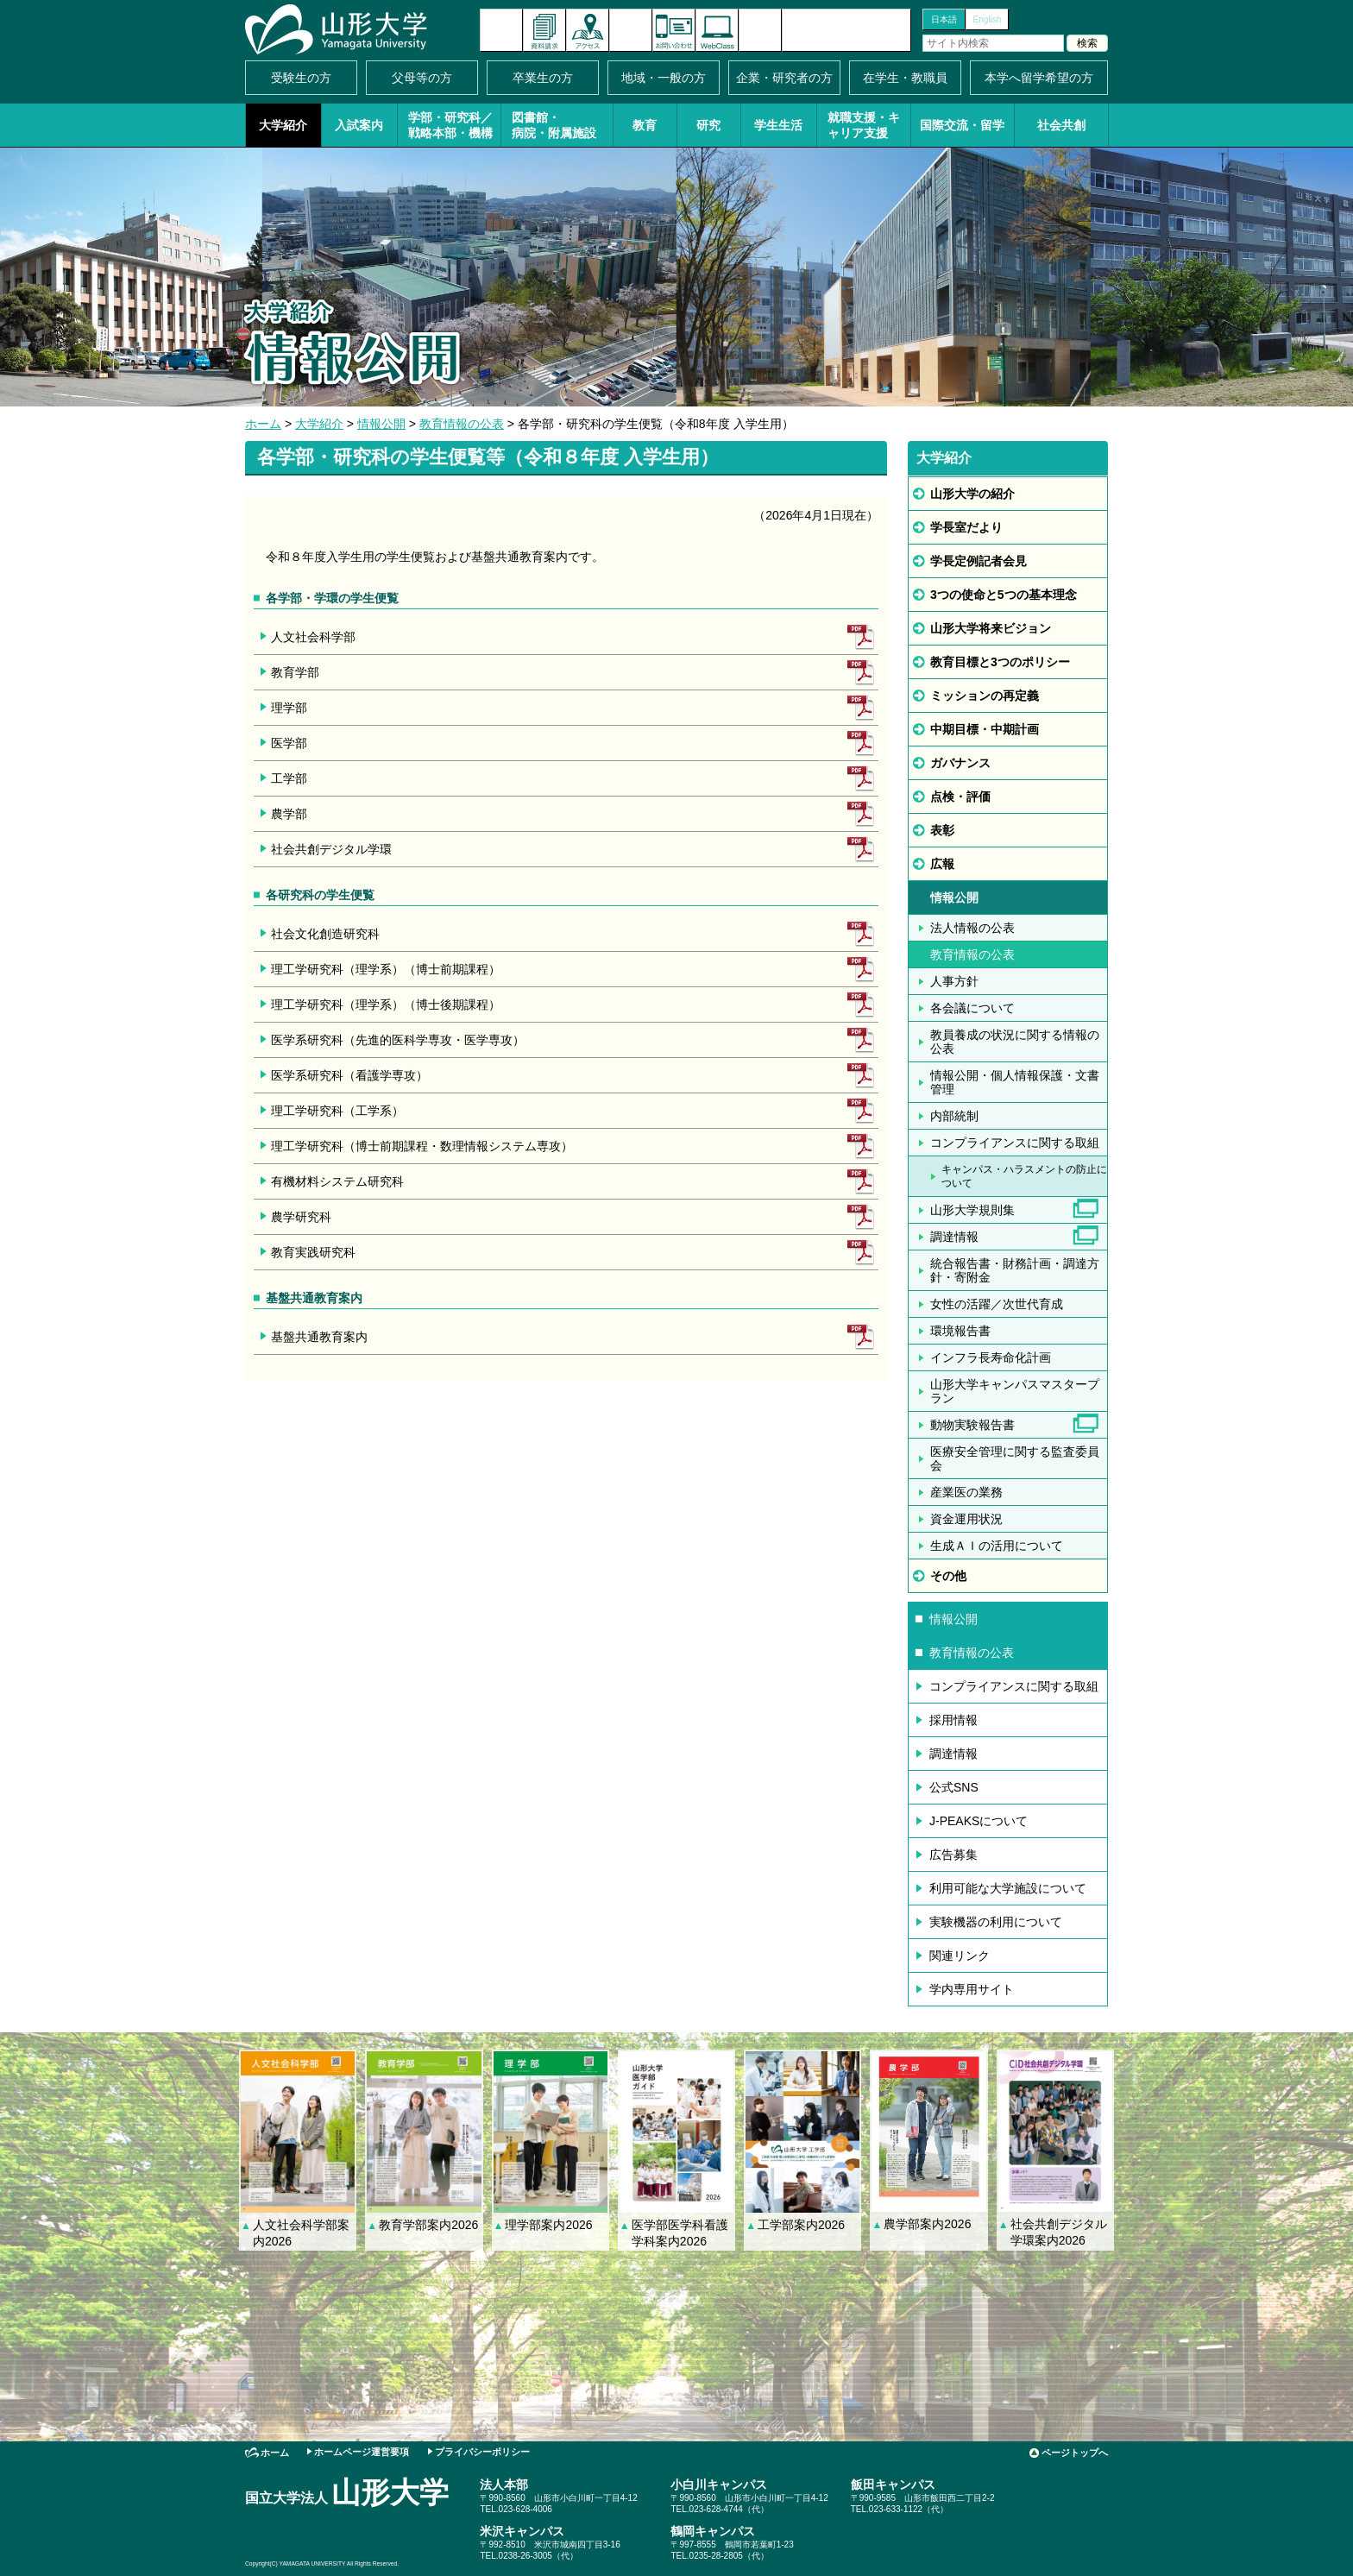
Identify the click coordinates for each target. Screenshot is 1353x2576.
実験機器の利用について (995, 1922)
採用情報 (953, 1720)
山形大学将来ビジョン (990, 628)
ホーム (263, 424)
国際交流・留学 (962, 125)
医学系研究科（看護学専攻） (349, 1075)
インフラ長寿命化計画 (990, 1357)
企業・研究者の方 (784, 78)
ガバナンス (960, 763)
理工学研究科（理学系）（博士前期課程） (385, 969)
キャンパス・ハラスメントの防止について (1024, 1176)
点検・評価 (960, 796)
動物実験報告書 (972, 1425)
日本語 (944, 19)
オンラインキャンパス (717, 30)
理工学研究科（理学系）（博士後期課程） (385, 1004)
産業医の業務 (966, 1492)
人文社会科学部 (313, 637)
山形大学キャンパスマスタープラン (1014, 1391)
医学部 (289, 743)
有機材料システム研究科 (337, 1181)
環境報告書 (960, 1331)
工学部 (289, 778)
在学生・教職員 (905, 78)
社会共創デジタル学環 (331, 849)
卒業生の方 (543, 78)
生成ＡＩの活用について (996, 1546)
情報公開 (381, 424)
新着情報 (501, 30)
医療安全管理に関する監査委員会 (1014, 1458)
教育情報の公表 (461, 424)
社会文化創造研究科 (325, 934)
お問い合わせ (673, 30)
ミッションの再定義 (984, 695)
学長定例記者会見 (978, 561)
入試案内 (359, 125)
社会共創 (1061, 125)
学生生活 (778, 125)
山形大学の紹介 (972, 494)
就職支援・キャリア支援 (864, 125)
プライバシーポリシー (482, 2452)
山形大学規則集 (972, 1210)
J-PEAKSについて (978, 1821)
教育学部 (295, 672)
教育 (644, 125)
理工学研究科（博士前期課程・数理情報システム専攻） (422, 1146)
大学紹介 (283, 125)
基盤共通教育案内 (319, 1337)
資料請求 (544, 30)
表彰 (942, 830)
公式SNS (954, 1787)
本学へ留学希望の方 (1039, 78)
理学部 (289, 708)
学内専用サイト (971, 1989)
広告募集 (953, 1854)
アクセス (587, 30)
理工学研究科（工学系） (337, 1111)
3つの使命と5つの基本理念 (1003, 594)
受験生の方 (301, 78)
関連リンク (959, 1955)
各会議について (972, 1008)
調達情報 (954, 1237)
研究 (708, 125)
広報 (942, 864)
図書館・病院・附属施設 (554, 125)
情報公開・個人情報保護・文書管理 (1014, 1082)
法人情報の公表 (972, 928)
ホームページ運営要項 (361, 2452)
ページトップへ (1074, 2452)
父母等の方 (422, 78)
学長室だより (966, 527)
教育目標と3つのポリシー (1000, 662)
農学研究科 (301, 1217)
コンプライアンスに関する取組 (1014, 1142)
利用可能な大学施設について (1007, 1888)
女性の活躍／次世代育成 (996, 1304)
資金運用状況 (966, 1519)
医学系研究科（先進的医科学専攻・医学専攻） (398, 1040)
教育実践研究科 (313, 1252)
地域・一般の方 (663, 78)
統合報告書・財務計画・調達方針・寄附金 (1014, 1270)
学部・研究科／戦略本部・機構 (450, 125)
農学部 (289, 814)
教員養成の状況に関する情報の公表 (1014, 1041)
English (987, 19)
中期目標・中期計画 (984, 729)
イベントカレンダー (630, 30)
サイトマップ (760, 30)
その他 (948, 1576)
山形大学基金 (846, 30)
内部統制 (954, 1116)
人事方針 (954, 981)
